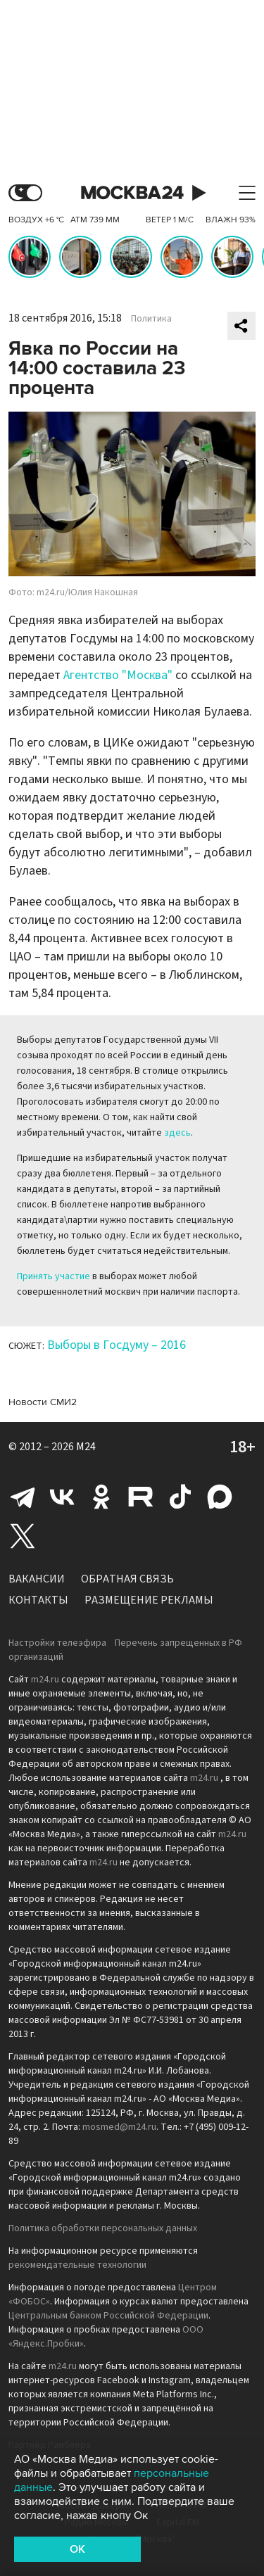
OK (77, 2549)
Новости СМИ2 (42, 1402)
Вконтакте (62, 1497)
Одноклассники (101, 1497)
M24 (86, 1446)
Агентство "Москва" (117, 675)
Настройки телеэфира (57, 1643)
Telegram (22, 1497)
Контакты (38, 1600)
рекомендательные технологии (77, 2265)
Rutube (141, 1497)
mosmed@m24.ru (119, 2127)
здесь (177, 1133)
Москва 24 (132, 193)
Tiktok (180, 1497)
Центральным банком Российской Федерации (108, 2316)
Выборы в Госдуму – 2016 (116, 1345)
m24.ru (45, 1680)
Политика (151, 319)
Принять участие (53, 1276)
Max (220, 1497)
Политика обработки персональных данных (102, 2228)
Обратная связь (127, 1579)
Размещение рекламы (148, 1600)
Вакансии (36, 1579)
